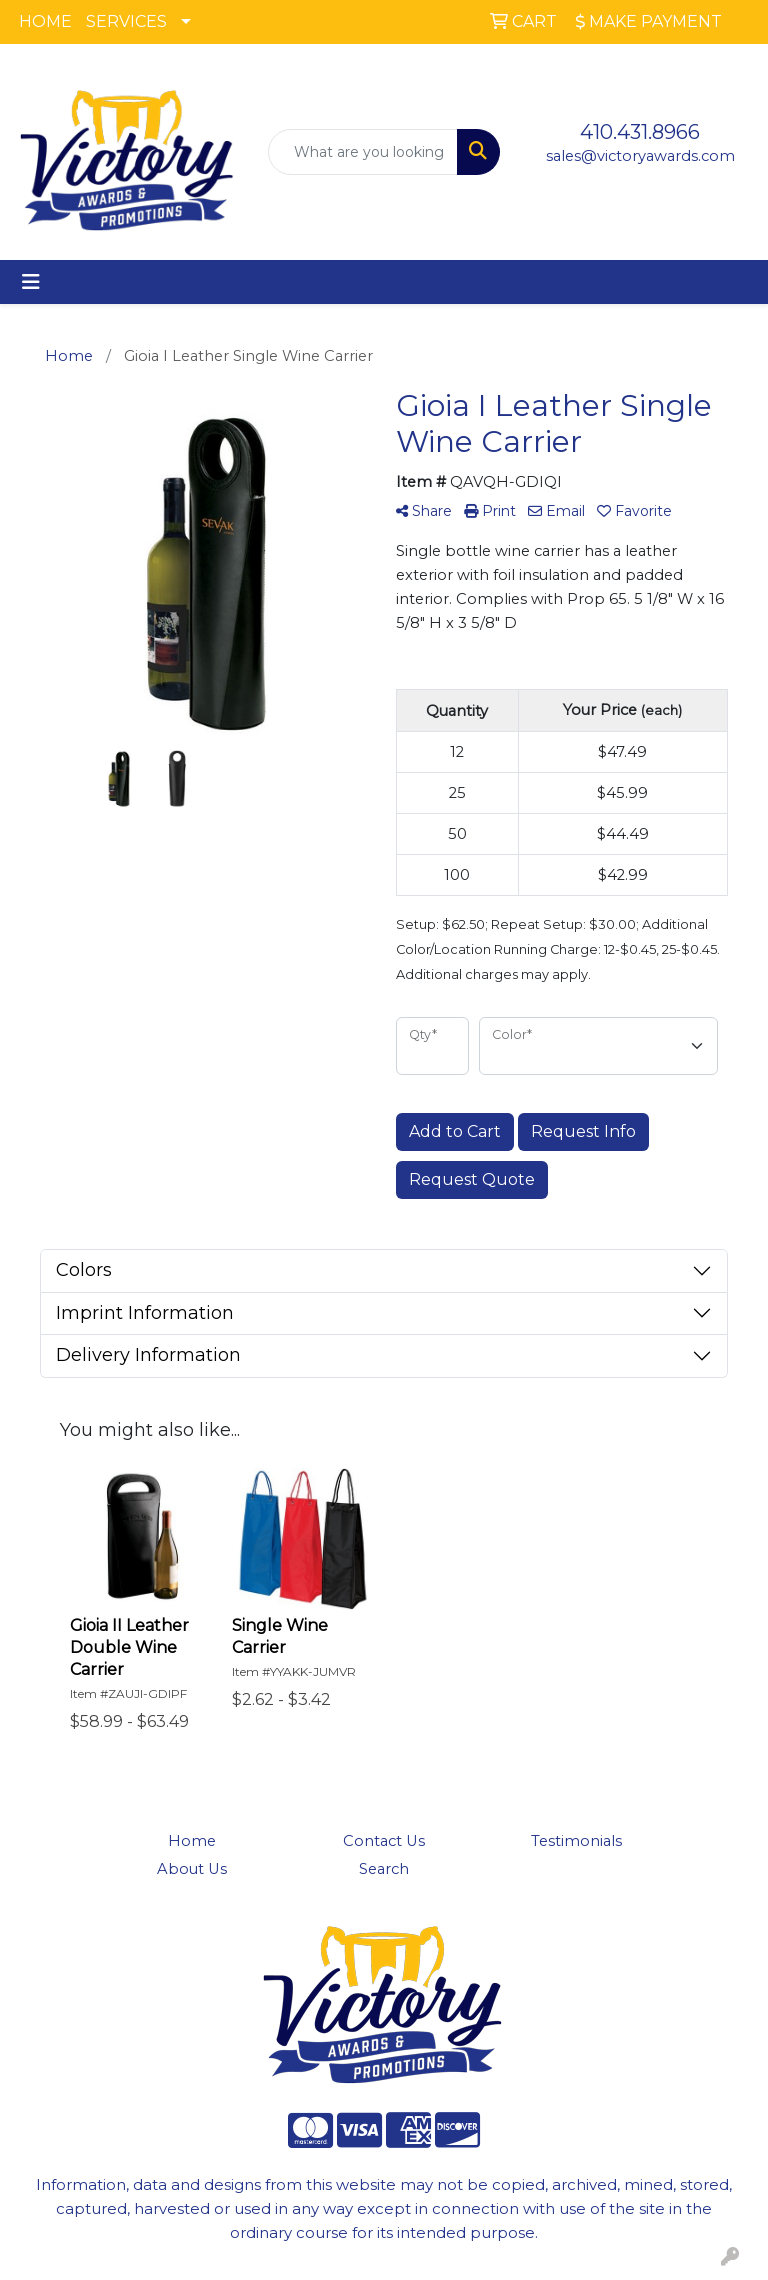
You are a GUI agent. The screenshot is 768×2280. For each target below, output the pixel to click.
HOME (45, 21)
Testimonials (576, 1841)
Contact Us (384, 1841)
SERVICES (126, 21)
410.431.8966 (640, 132)
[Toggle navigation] (31, 282)
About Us (192, 1869)
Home (192, 1841)
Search (384, 1869)
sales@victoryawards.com (640, 156)
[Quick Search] (363, 152)
